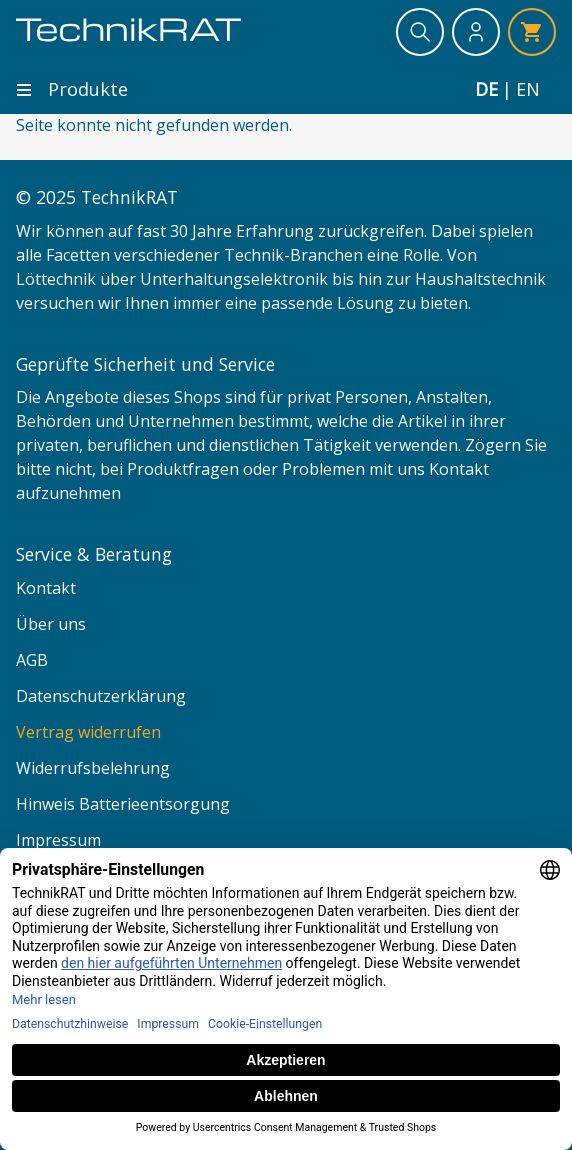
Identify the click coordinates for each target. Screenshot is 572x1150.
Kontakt (46, 588)
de (486, 89)
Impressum (58, 840)
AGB (32, 660)
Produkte (72, 89)
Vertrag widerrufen (88, 732)
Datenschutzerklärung (101, 696)
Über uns (51, 624)
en (528, 89)
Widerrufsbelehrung (93, 768)
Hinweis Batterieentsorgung (123, 804)
